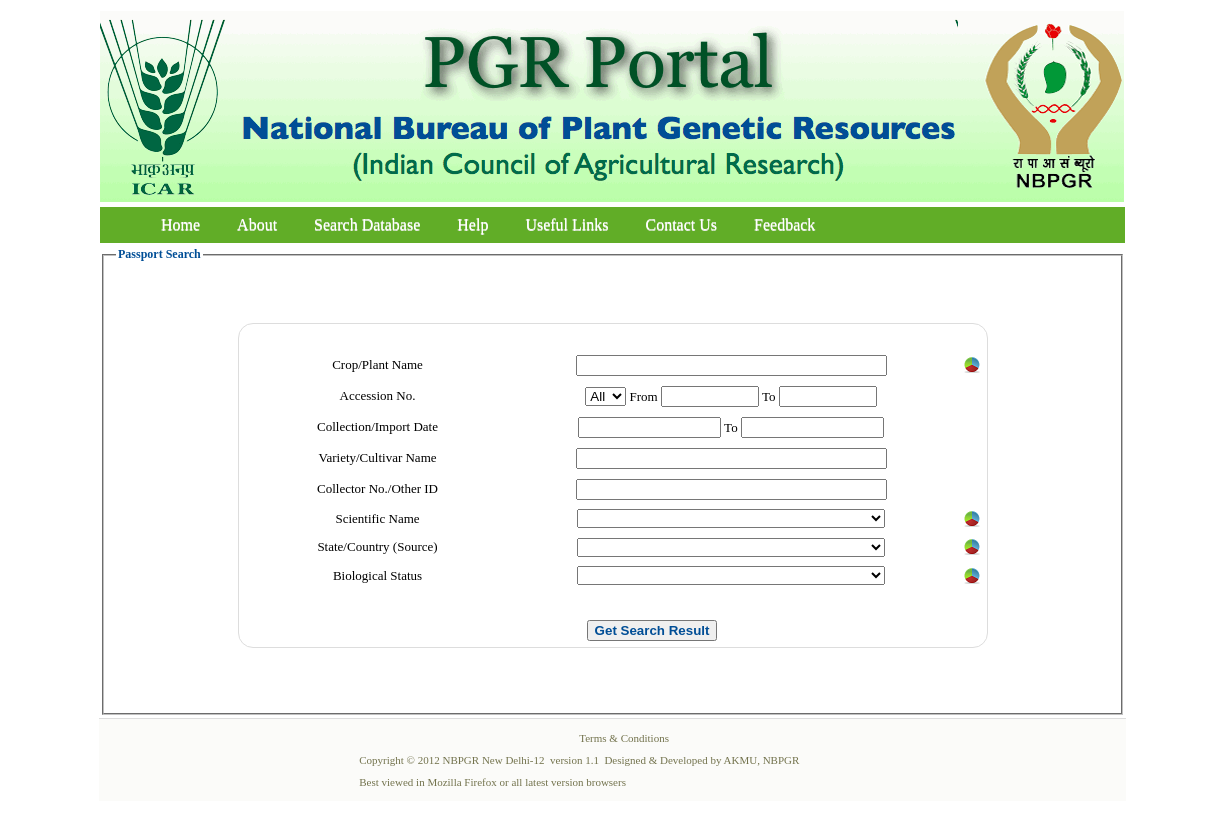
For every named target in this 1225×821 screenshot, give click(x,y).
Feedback (784, 224)
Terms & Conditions (624, 738)
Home (180, 224)
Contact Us (682, 224)
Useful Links (566, 224)
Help (472, 224)
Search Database (367, 224)
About (257, 224)
